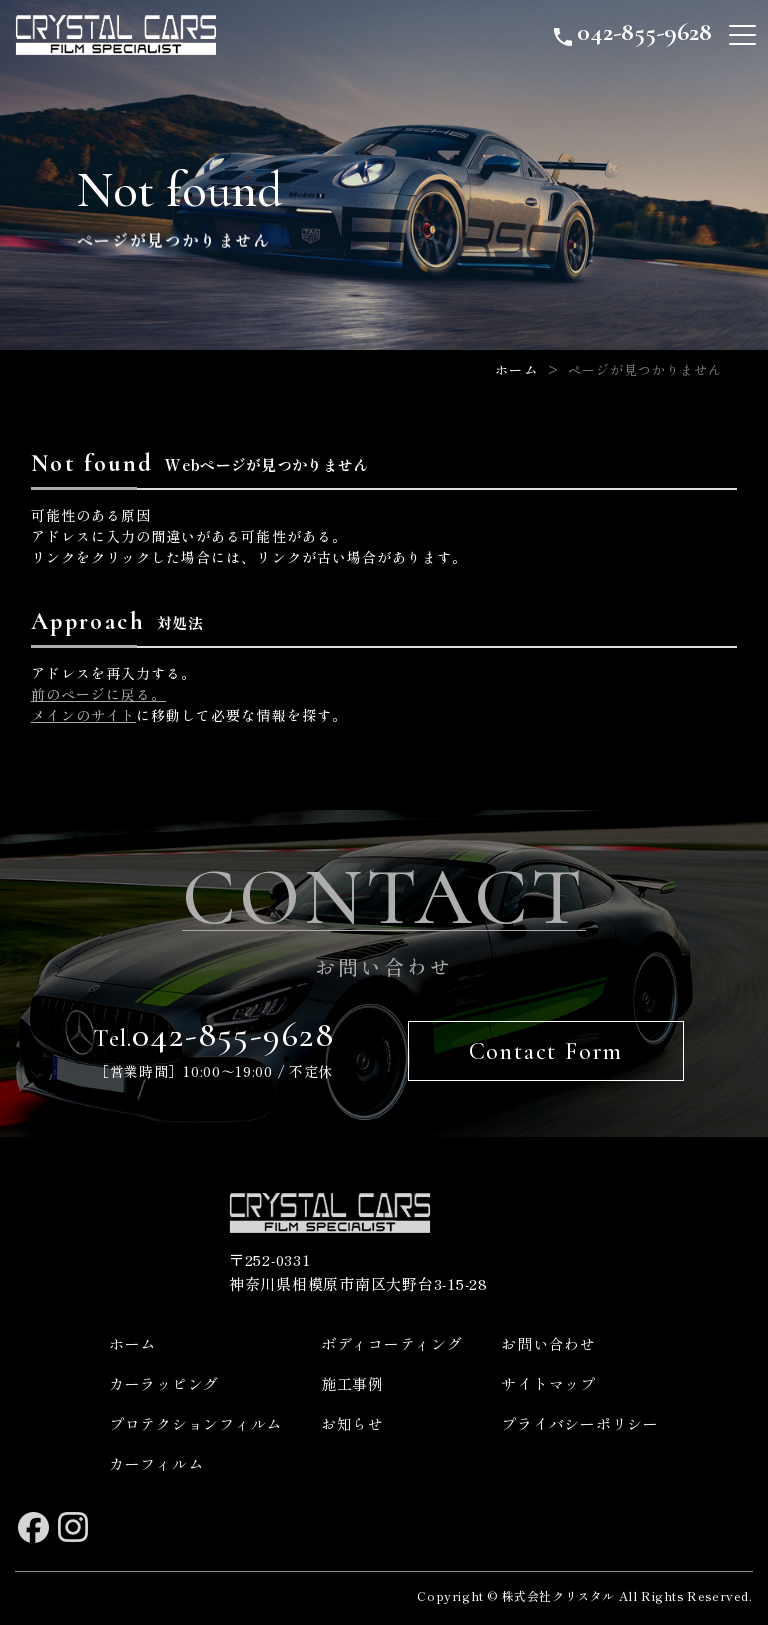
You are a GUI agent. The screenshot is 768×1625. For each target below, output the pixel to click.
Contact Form (546, 1051)
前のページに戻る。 (98, 694)
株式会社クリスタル (558, 1595)
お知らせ (352, 1423)
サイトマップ (548, 1383)
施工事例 (352, 1383)
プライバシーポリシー (580, 1423)
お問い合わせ (548, 1343)
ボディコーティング (392, 1343)
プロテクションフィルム (195, 1423)
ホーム (516, 369)
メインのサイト (83, 715)
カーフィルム (156, 1463)
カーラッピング (164, 1383)
